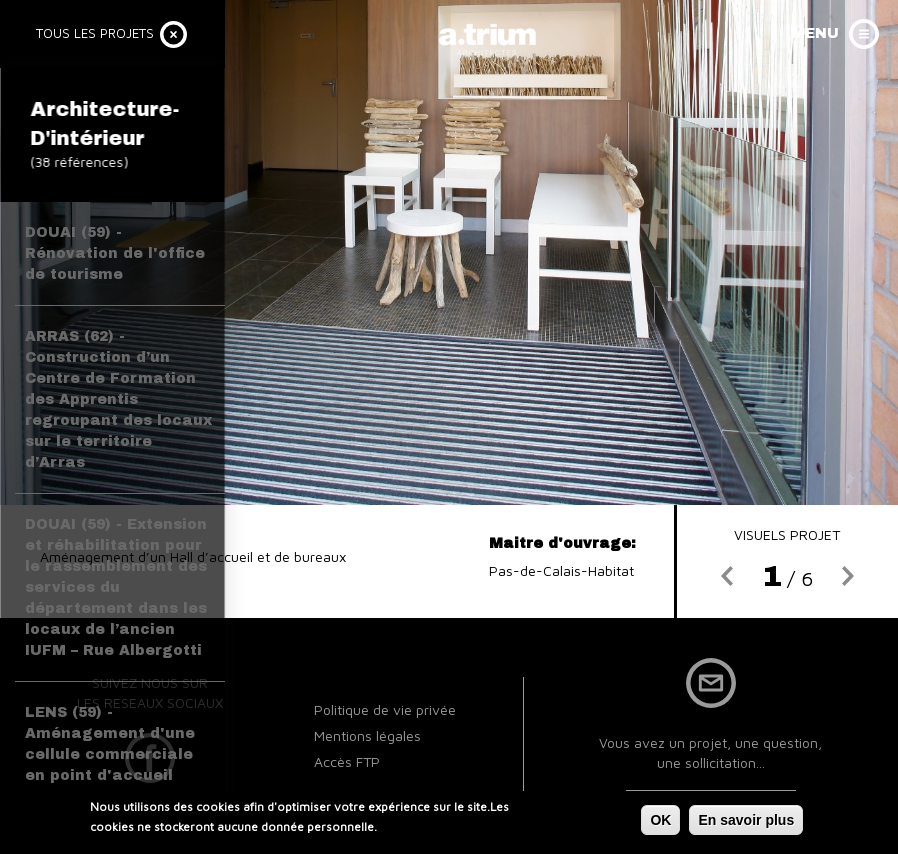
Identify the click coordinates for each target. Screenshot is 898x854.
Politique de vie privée (385, 709)
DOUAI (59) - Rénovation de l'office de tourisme (115, 253)
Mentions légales (367, 735)
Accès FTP (347, 761)
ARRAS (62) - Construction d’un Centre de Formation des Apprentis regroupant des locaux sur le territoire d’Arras (118, 399)
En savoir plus (746, 820)
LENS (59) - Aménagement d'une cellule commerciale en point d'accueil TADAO (110, 754)
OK (660, 820)
